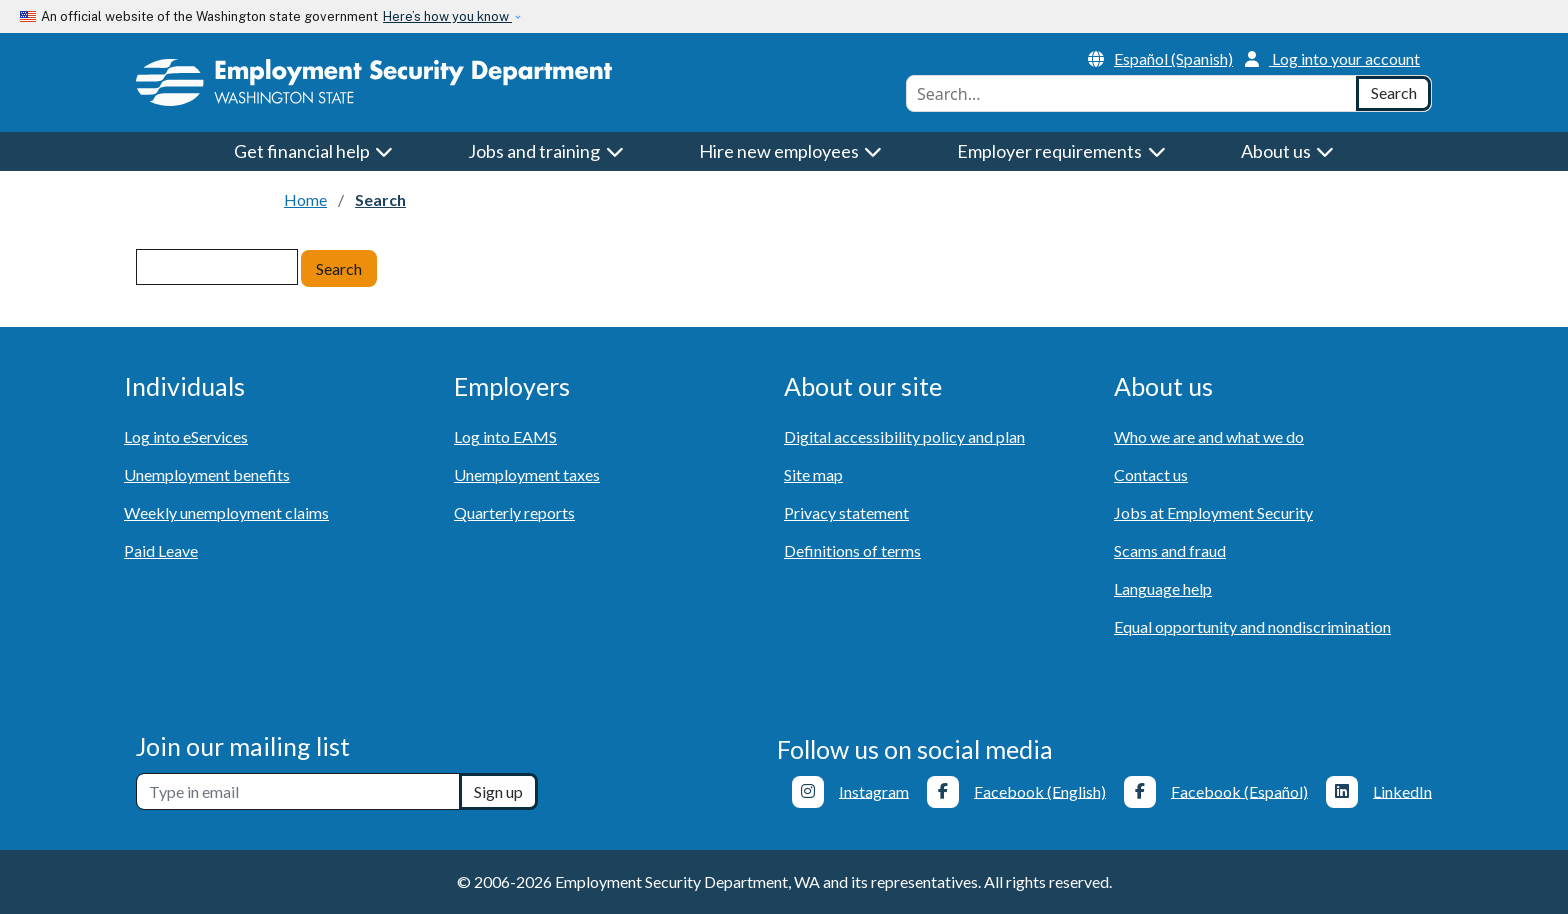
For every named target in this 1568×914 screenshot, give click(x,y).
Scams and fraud (1170, 550)
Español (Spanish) (1160, 58)
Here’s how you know (447, 16)
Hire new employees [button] (791, 151)
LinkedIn (1402, 790)
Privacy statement (846, 512)
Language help (1163, 588)
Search (339, 268)
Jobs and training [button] (546, 151)
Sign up (498, 791)
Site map (813, 474)
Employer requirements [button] (1061, 151)
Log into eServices (186, 436)
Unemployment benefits (207, 474)
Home (305, 199)
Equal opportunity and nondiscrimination (1252, 626)
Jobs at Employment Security (1213, 512)
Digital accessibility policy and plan (904, 436)
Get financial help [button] (314, 151)
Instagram (874, 790)
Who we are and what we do (1209, 436)
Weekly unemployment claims (226, 512)
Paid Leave (161, 550)
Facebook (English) (1040, 790)
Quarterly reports (514, 512)
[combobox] (1131, 93)
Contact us (1151, 474)
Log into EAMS (505, 436)
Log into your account (1332, 58)
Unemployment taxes (527, 474)
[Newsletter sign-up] (298, 791)
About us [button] (1288, 151)
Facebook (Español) (1239, 790)
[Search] (1393, 93)
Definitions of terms (852, 550)
